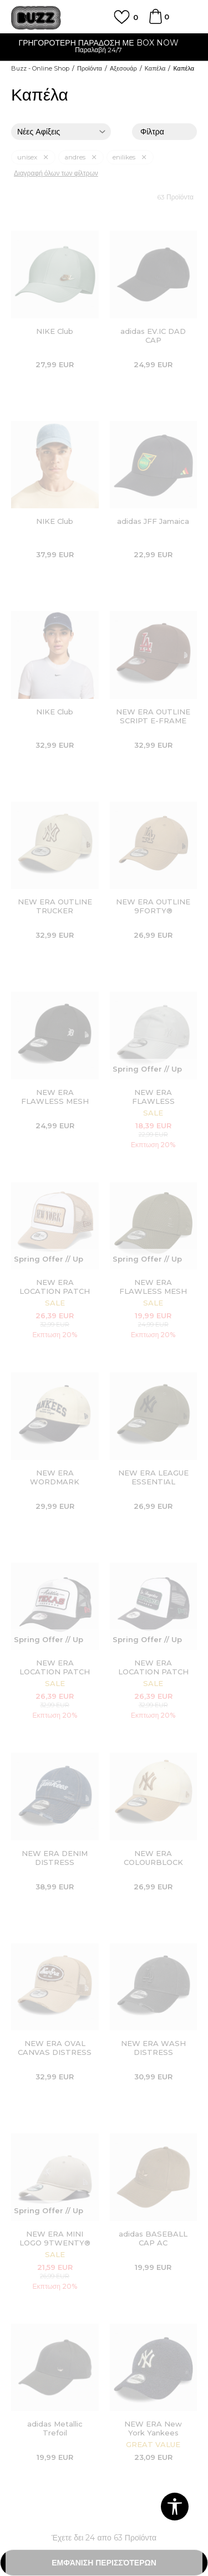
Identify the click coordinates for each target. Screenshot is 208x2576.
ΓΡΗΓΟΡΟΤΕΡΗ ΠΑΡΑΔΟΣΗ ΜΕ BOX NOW (104, 43)
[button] (175, 2506)
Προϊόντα (89, 68)
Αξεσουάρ (123, 68)
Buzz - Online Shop (40, 68)
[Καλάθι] (155, 22)
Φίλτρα (164, 132)
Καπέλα (155, 68)
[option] (104, 47)
